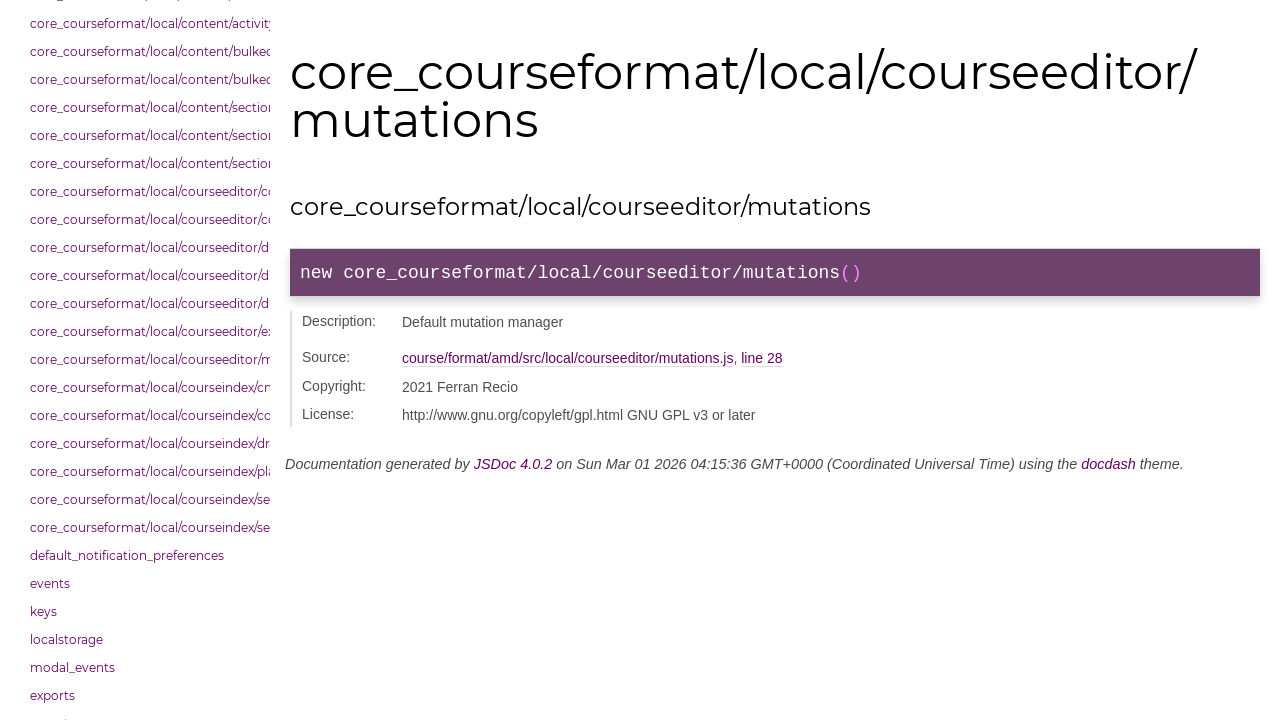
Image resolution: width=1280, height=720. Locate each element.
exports (52, 695)
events (50, 583)
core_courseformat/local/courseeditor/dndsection (145, 275)
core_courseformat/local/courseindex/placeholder (145, 471)
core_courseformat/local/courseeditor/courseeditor (145, 219)
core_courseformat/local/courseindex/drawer (145, 443)
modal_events (72, 667)
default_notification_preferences (127, 555)
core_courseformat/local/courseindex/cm (145, 387)
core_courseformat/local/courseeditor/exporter (145, 331)
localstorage (66, 639)
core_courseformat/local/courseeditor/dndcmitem (145, 247)
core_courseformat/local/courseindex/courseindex (145, 415)
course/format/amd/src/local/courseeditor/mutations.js (567, 362)
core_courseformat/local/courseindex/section (145, 499)
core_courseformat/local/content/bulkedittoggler (145, 51)
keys (43, 611)
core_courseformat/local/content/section (145, 107)
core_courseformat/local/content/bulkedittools (145, 79)
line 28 (761, 362)
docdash (1108, 468)
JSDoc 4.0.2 (513, 468)
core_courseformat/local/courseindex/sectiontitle (145, 527)
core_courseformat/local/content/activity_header (145, 23)
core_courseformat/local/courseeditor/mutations (145, 359)
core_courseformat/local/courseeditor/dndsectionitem (145, 303)
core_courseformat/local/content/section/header (145, 163)
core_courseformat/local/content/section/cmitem (145, 135)
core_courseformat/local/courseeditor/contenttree (145, 191)
